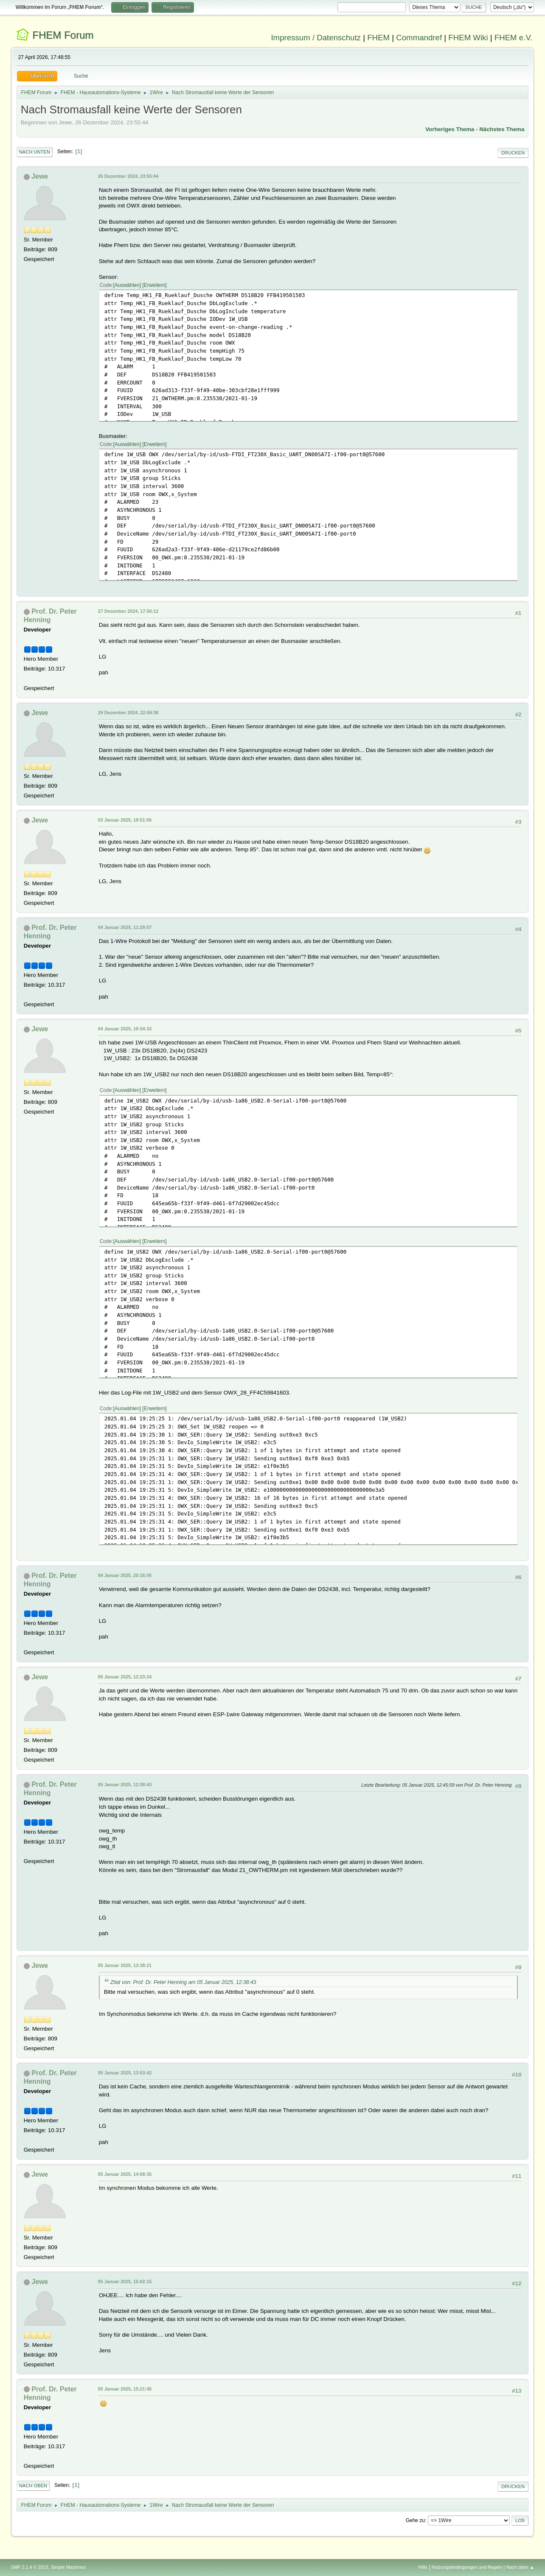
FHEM (378, 37)
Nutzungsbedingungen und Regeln (467, 2567)
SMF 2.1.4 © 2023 (29, 2567)
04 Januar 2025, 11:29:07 (125, 927)
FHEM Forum (62, 35)
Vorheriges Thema (449, 129)
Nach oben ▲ (520, 2567)
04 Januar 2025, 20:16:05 (125, 1575)
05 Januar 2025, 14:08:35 (125, 2174)
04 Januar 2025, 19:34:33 (125, 1028)
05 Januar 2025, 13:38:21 (125, 1965)
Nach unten (34, 151)
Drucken (513, 152)
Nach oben (33, 2485)
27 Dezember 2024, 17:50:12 (128, 611)
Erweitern (155, 285)
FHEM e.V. (513, 37)
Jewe (39, 176)
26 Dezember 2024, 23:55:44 (128, 176)
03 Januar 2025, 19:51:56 (125, 819)
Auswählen (127, 285)
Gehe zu (415, 2520)
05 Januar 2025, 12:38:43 (125, 1784)
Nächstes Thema (501, 129)
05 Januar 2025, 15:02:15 (125, 2281)
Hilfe (422, 2567)
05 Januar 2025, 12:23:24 (125, 1676)
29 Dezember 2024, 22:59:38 (128, 712)
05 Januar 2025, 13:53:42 (125, 2072)
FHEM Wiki (468, 37)
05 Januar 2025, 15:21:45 (125, 2388)
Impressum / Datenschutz (316, 37)
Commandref (419, 37)
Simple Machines (68, 2567)
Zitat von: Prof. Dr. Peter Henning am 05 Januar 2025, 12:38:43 (183, 1982)
